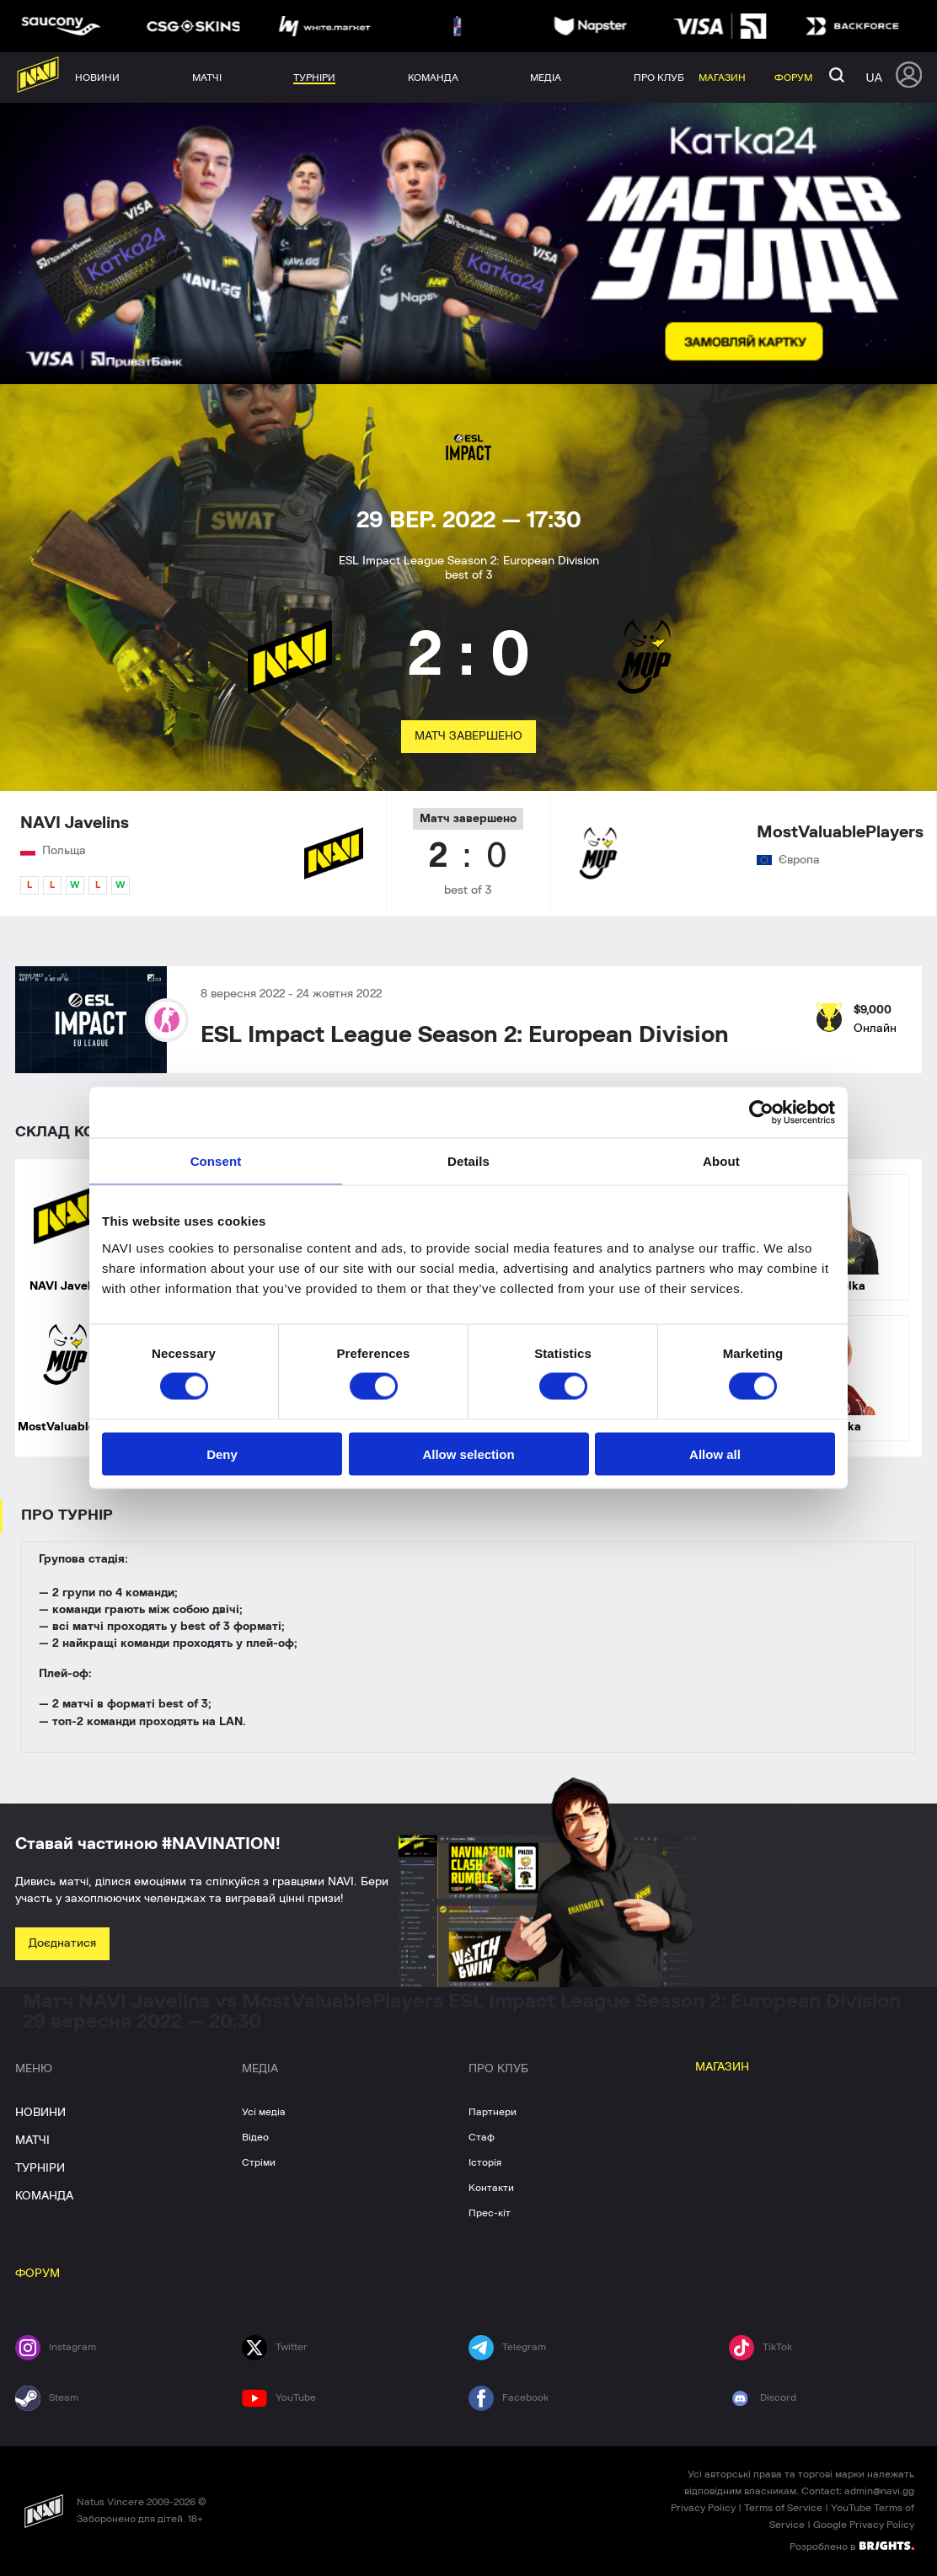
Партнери (492, 2112)
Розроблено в (852, 2545)
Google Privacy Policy (863, 2525)
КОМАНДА (44, 2196)
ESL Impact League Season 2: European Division (465, 1035)
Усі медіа (264, 2112)
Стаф (481, 2137)
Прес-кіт (489, 2213)
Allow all (715, 1453)
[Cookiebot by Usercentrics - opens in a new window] (761, 1112)
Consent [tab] (216, 1161)
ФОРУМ (37, 2273)
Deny (222, 1453)
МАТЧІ (32, 2140)
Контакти (491, 2188)
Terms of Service (783, 2508)
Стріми (259, 2162)
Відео (255, 2137)
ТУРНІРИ (40, 2168)
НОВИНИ (40, 2113)
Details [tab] (468, 1161)
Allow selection (468, 1453)
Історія (484, 2162)
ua (874, 77)
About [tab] (721, 1161)
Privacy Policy (703, 2508)
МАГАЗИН (722, 2067)
